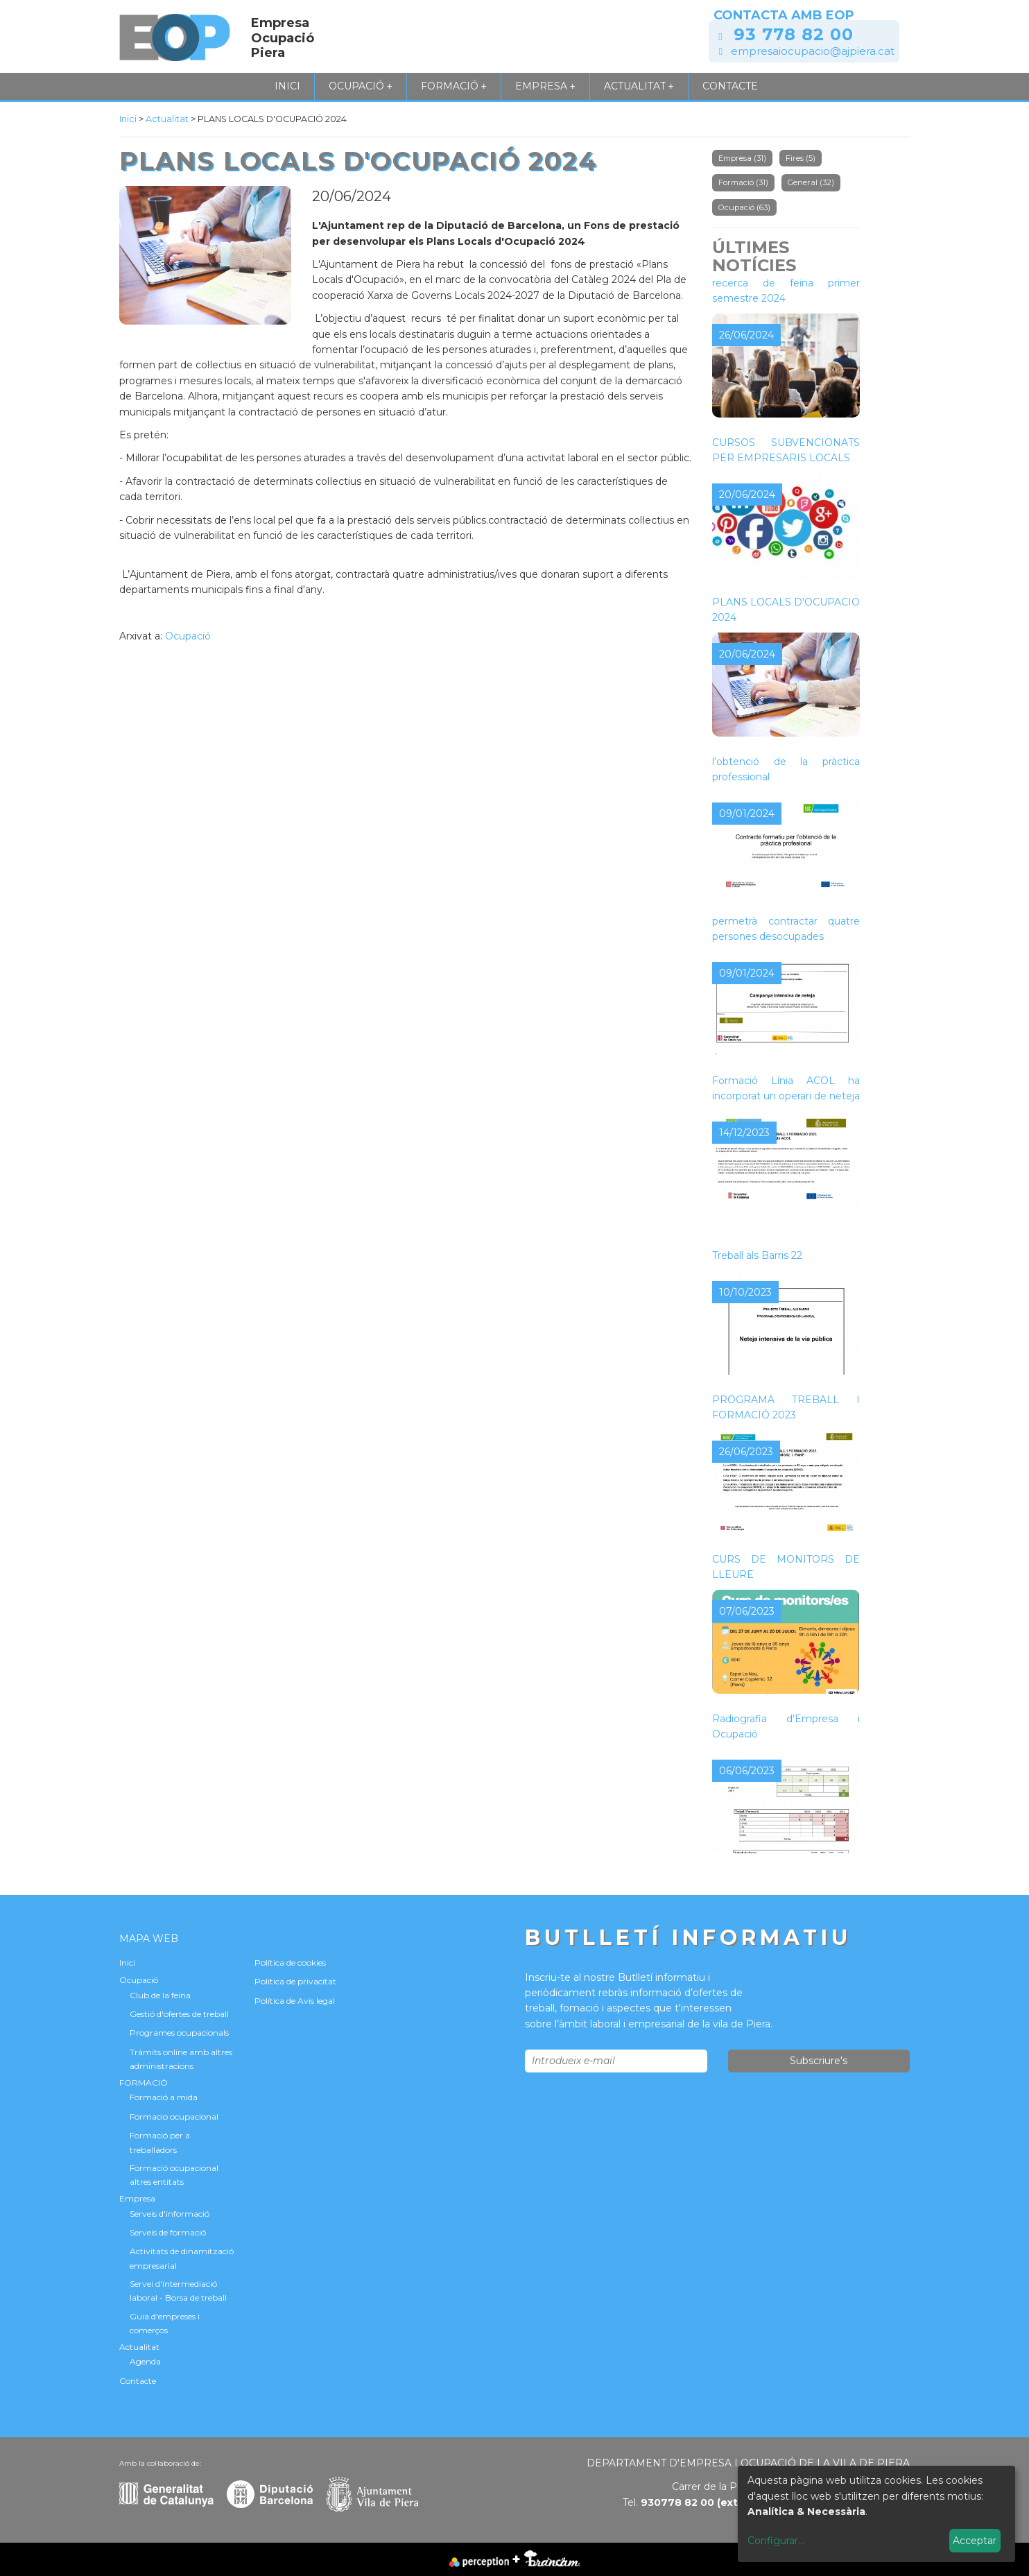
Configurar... (775, 2540)
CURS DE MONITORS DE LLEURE (786, 1567)
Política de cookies (290, 1962)
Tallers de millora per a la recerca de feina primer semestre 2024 (786, 282)
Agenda (145, 2361)
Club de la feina (160, 1995)
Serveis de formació (168, 2232)
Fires (800, 158)
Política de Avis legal (294, 2000)
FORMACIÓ (454, 86)
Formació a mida (164, 2097)
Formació (743, 182)
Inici (287, 86)
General (811, 182)
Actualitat (639, 86)
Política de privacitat (295, 1981)
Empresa (545, 86)
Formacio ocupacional (174, 2116)
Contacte (730, 86)
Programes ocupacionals (179, 2032)
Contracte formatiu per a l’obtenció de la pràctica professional (786, 761)
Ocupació (360, 86)
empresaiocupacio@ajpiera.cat (812, 51)
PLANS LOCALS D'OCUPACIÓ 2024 (786, 610)
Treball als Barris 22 (757, 1255)
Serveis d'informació (169, 2213)
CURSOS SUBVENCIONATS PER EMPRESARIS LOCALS (786, 450)
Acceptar (974, 2540)
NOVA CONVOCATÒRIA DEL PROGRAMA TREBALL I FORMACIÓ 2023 (786, 1399)
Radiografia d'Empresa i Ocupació (786, 1726)
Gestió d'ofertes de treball (179, 2014)
